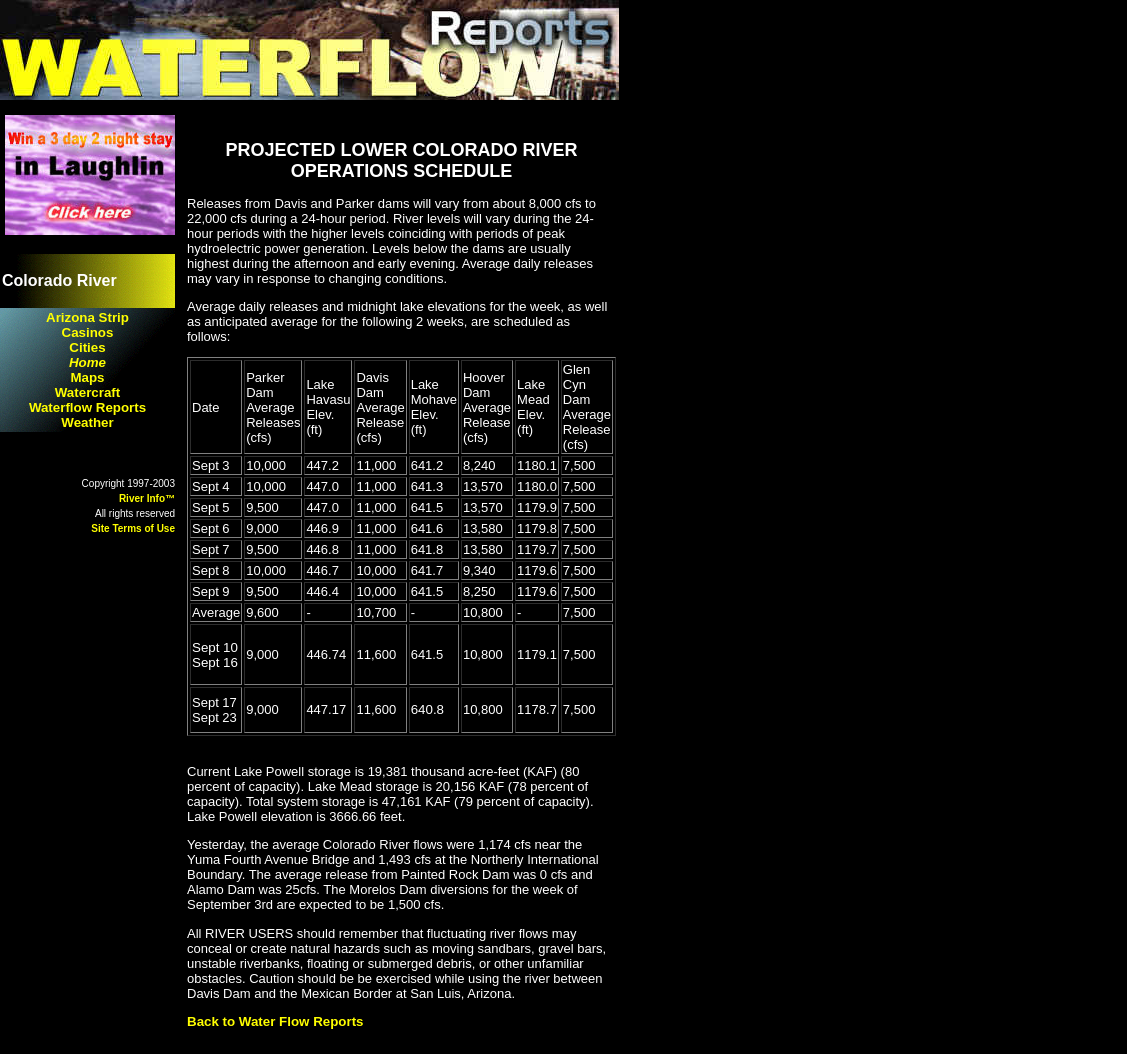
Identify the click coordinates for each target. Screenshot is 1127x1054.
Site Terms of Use (133, 528)
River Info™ (147, 498)
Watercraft (87, 392)
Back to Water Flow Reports (275, 1021)
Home (87, 362)
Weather (87, 422)
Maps (87, 377)
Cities (87, 347)
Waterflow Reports (87, 407)
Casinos (88, 332)
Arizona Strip (87, 317)
